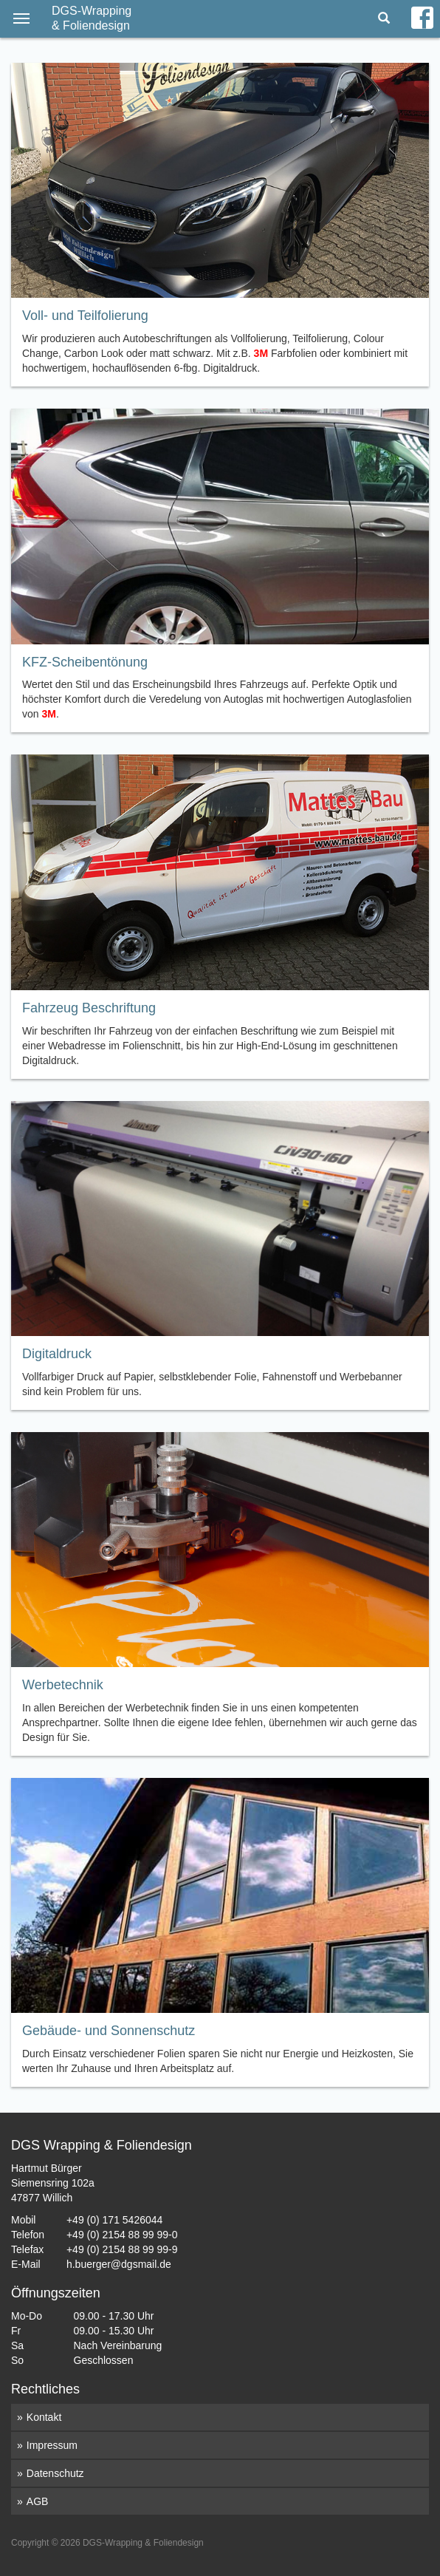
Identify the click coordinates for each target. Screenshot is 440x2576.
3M (261, 353)
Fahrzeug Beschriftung (89, 1008)
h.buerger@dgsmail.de (118, 2264)
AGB (38, 2501)
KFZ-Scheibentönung (85, 662)
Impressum (52, 2445)
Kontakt (44, 2417)
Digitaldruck (57, 1353)
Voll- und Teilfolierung (85, 315)
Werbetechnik (62, 1684)
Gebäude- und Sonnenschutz (108, 2030)
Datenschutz (55, 2473)
